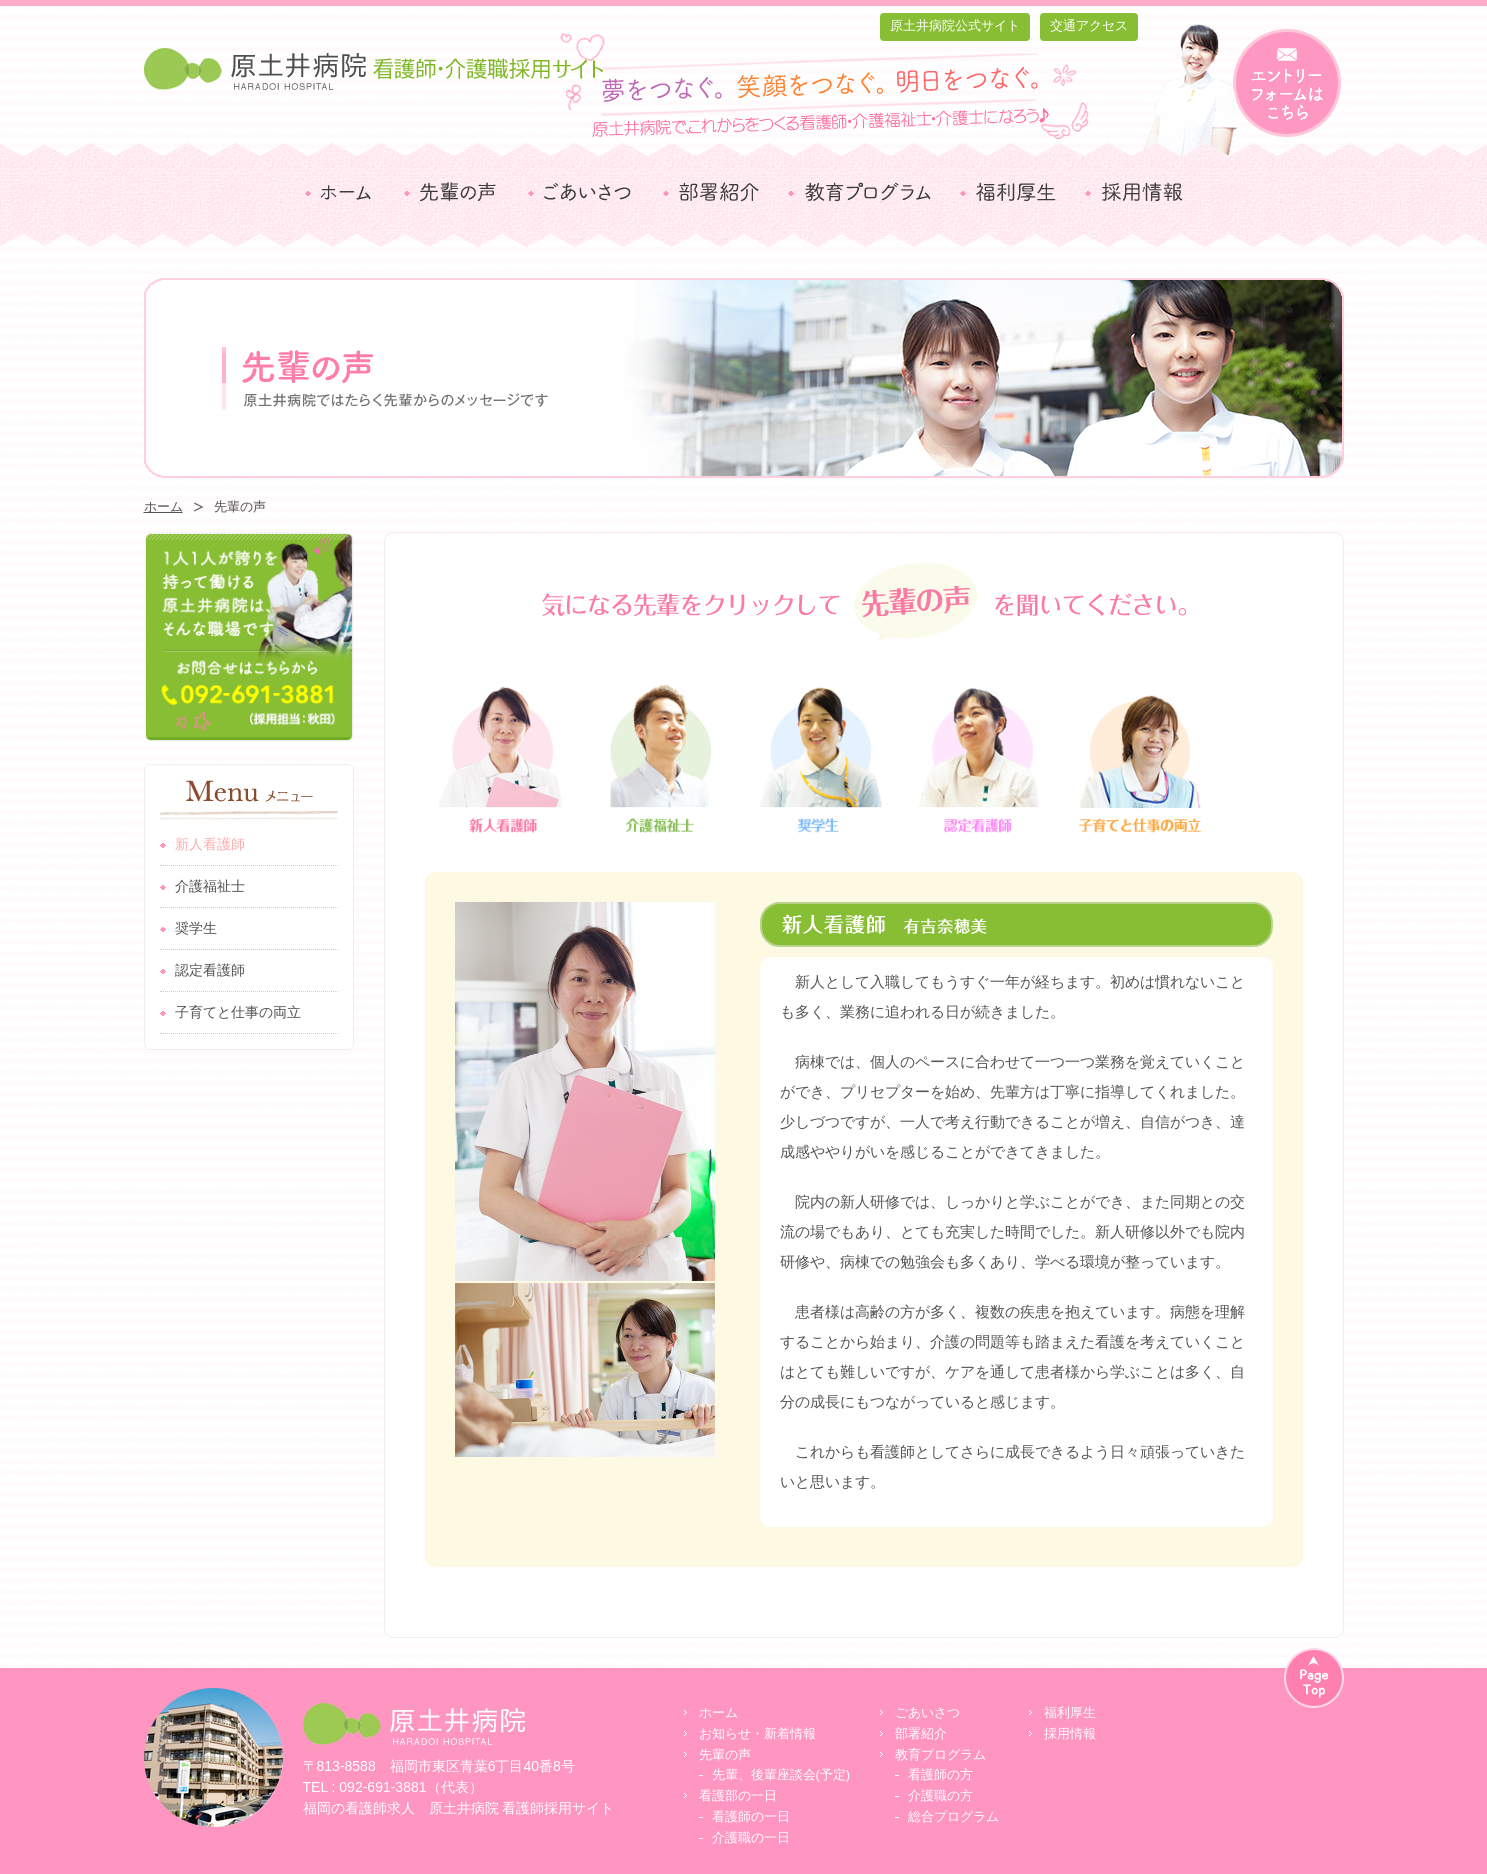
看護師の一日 (751, 1816)
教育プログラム (940, 1754)
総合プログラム (953, 1816)
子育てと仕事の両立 (238, 1012)
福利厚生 (1070, 1712)
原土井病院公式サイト (955, 25)
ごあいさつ (927, 1712)
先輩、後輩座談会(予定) (781, 1774)
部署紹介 (921, 1733)
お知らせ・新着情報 (757, 1733)
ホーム (163, 506)
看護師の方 (940, 1774)
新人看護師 (210, 844)
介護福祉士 (210, 886)
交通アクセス (1089, 25)
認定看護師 (210, 970)
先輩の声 (725, 1754)
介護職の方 (940, 1795)
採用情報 (1070, 1733)
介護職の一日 (751, 1837)
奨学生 (196, 928)
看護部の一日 (738, 1795)
